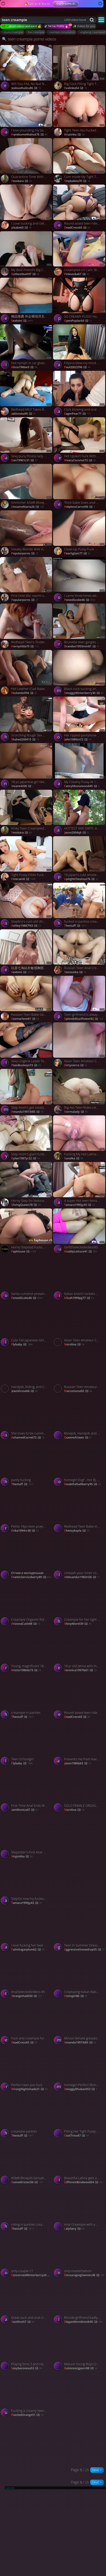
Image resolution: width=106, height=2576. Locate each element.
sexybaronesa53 (26, 2368)
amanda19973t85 (27, 1112)
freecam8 (23, 879)
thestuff (22, 1484)
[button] (101, 19)
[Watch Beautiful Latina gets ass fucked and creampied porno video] (79, 2162)
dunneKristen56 (27, 2182)
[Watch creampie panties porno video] (26, 2116)
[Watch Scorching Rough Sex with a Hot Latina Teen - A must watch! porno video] (26, 720)
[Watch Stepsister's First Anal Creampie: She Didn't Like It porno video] (26, 1836)
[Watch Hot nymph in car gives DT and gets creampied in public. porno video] (26, 347)
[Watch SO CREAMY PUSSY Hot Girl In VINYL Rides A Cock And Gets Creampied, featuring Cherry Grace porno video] (79, 301)
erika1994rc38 (25, 1530)
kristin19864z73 (26, 1670)
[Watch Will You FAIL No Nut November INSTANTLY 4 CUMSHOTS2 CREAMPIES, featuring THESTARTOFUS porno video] (26, 68)
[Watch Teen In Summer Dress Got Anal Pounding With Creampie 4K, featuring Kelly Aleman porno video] (79, 1930)
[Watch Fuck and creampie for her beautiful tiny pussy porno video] (26, 2023)
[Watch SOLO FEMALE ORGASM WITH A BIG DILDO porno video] (79, 1790)
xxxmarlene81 (25, 1019)
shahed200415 (25, 739)
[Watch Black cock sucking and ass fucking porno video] (79, 673)
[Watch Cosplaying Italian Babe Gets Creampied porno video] (79, 1976)
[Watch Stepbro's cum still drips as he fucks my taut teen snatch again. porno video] (26, 906)
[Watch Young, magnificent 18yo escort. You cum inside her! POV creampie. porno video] (26, 1650)
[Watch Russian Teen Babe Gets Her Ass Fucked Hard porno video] (26, 999)
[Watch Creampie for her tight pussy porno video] (79, 1604)
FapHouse (23, 1251)
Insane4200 (22, 786)
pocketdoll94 (24, 693)
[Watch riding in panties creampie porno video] (26, 2209)
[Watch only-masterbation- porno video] (79, 2255)
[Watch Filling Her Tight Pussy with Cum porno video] (79, 2116)
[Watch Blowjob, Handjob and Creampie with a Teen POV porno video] (79, 1418)
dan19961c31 (24, 460)
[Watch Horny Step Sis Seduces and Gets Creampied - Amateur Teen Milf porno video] (26, 1185)
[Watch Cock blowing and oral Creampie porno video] (79, 394)
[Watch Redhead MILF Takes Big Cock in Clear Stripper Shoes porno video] (26, 394)
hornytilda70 (25, 646)
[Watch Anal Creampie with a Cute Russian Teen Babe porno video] (79, 2209)
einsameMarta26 (27, 507)
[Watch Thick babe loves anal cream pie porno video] (79, 487)
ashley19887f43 (26, 926)
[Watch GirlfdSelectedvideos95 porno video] (79, 1231)
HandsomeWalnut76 (29, 134)
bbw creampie (35, 32)
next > (97, 2470)
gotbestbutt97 (25, 274)
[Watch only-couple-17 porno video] (26, 2255)
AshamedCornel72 (27, 1437)
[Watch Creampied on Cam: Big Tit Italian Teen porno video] (79, 254)
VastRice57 (22, 2322)
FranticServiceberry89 (31, 1577)
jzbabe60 (21, 227)
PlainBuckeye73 (26, 1065)
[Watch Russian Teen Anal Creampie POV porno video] (79, 952)
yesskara (21, 181)
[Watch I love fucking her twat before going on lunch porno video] (26, 1930)
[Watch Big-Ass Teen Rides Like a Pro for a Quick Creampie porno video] (79, 1092)
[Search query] (41, 19)
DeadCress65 (24, 2042)
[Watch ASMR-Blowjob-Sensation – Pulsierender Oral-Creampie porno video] (26, 2162)
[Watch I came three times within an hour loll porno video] (79, 580)
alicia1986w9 (24, 367)
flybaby (22, 1344)
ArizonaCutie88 (25, 1624)
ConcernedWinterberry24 (32, 2275)
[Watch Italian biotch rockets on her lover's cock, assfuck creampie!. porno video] (79, 1278)
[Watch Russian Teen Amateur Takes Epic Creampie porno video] (79, 1371)
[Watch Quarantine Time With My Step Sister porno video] (26, 161)
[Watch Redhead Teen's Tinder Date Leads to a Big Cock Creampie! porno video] (26, 626)
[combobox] (44, 19)
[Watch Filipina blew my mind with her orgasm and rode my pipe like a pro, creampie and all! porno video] (79, 347)
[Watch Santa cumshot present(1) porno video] (26, 1278)
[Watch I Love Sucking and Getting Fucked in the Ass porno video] (26, 208)
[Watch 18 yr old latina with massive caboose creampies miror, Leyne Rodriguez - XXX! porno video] (79, 1650)
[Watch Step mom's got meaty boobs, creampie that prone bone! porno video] (26, 1092)
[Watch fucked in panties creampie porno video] (79, 906)
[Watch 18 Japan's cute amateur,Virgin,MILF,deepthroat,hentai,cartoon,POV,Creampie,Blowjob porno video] (79, 859)
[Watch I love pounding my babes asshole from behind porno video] (26, 115)
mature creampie (12, 32)
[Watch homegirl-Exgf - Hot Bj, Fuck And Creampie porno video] (79, 1464)
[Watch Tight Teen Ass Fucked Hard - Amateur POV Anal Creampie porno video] (79, 115)
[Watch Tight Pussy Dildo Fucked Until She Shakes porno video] (26, 859)
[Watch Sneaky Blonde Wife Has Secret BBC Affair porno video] (26, 533)
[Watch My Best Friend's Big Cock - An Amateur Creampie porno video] (26, 254)
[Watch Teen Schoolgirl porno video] (26, 1743)
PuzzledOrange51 (27, 2415)
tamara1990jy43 (26, 1903)
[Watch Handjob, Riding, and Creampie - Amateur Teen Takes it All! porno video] (26, 1371)
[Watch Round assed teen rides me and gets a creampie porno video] (79, 208)
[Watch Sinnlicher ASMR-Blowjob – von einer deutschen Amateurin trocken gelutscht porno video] (26, 487)
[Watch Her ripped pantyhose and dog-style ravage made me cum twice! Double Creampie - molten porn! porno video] (79, 720)
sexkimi (22, 321)
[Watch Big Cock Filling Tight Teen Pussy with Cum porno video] (79, 68)
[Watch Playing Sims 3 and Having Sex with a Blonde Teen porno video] (26, 2348)
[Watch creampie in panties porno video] (26, 1697)
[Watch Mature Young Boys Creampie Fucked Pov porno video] (79, 2348)
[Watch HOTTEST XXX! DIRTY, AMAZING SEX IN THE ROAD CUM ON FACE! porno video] (79, 813)
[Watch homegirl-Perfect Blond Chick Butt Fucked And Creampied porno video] (79, 2069)
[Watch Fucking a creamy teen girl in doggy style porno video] (53, 2395)
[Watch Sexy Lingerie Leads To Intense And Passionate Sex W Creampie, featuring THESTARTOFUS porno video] (26, 1045)
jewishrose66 (24, 1391)
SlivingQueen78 (26, 1205)
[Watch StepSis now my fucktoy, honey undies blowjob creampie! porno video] (26, 1883)
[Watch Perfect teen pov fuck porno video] (26, 2069)
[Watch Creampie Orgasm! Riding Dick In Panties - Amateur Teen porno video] (26, 1604)
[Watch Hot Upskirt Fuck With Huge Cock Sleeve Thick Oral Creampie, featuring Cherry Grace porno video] (79, 440)
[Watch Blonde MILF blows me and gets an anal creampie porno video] (79, 1859)
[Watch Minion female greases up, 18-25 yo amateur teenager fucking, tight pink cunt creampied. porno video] (79, 2023)
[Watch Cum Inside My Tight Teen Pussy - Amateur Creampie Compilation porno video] (79, 161)
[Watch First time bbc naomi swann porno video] (26, 580)
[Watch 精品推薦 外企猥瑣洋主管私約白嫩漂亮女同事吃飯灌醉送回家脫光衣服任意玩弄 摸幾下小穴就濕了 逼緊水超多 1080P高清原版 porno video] (26, 301)
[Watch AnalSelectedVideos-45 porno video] (26, 1976)
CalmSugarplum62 (27, 1949)
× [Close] (100, 3)
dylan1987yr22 (25, 1158)
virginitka (21, 1856)
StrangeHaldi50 (26, 1996)
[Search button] (92, 19)
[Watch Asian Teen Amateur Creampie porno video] (79, 1045)
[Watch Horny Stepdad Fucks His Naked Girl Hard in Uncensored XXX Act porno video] (26, 1231)
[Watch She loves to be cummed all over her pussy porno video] (26, 1418)
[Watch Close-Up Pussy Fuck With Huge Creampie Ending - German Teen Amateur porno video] (79, 533)
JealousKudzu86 (26, 88)
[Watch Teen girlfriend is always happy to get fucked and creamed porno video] (79, 999)
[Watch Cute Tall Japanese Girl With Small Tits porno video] (26, 1325)
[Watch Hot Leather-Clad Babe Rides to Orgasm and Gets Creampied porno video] (26, 673)
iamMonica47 (24, 1810)
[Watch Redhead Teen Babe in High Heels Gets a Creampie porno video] (79, 1511)
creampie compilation (61, 32)
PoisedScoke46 (26, 1298)
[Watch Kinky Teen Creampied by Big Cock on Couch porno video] (26, 813)
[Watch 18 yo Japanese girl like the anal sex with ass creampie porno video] (26, 766)
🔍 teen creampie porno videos (29, 39)
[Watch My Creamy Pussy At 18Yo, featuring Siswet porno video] (79, 766)
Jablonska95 (23, 413)
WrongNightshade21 (29, 2089)
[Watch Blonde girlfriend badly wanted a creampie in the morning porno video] (79, 2302)
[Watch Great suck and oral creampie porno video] (26, 2302)
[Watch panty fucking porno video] (26, 1464)
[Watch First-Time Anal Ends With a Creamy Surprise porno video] (26, 1790)
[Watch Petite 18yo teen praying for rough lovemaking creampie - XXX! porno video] (26, 1511)
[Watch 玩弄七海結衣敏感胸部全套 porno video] (26, 952)
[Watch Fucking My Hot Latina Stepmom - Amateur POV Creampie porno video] (79, 1138)
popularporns (24, 553)
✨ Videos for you (84, 26)
